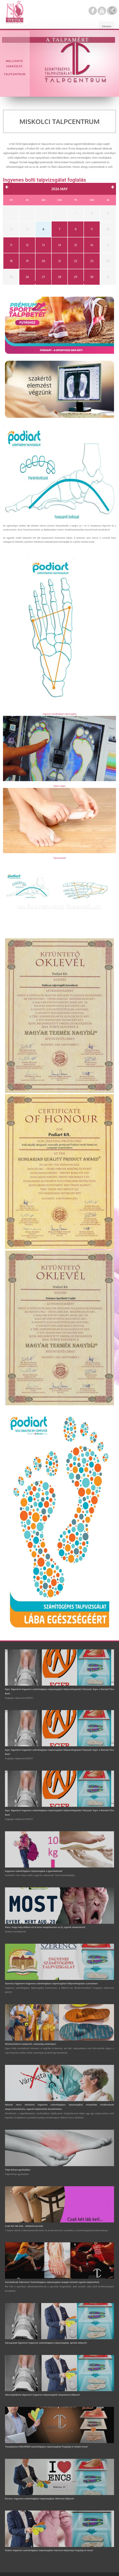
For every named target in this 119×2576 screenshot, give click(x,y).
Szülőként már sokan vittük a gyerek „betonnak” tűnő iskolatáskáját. (40, 1887)
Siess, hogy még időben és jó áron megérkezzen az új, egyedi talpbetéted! (45, 1939)
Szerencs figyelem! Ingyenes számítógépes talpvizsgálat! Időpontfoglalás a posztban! (51, 1995)
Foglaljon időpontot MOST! (19, 1710)
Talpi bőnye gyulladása (17, 2181)
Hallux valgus (59, 798)
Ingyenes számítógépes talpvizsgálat (59, 726)
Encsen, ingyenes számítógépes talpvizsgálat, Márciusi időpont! (39, 2510)
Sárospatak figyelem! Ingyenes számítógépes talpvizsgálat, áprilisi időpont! (46, 2354)
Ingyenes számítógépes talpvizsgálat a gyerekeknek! (33, 1883)
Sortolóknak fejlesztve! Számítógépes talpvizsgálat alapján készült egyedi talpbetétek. (52, 2294)
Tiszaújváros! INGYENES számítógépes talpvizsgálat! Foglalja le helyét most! (46, 2458)
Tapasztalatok (59, 870)
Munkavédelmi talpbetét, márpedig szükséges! (30, 2056)
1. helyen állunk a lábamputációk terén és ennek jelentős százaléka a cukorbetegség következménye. (56, 2242)
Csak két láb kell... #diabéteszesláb (24, 2238)
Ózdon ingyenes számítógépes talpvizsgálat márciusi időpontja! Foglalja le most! (49, 2562)
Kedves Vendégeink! (15, 1943)
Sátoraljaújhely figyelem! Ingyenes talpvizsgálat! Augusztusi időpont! (42, 2406)
